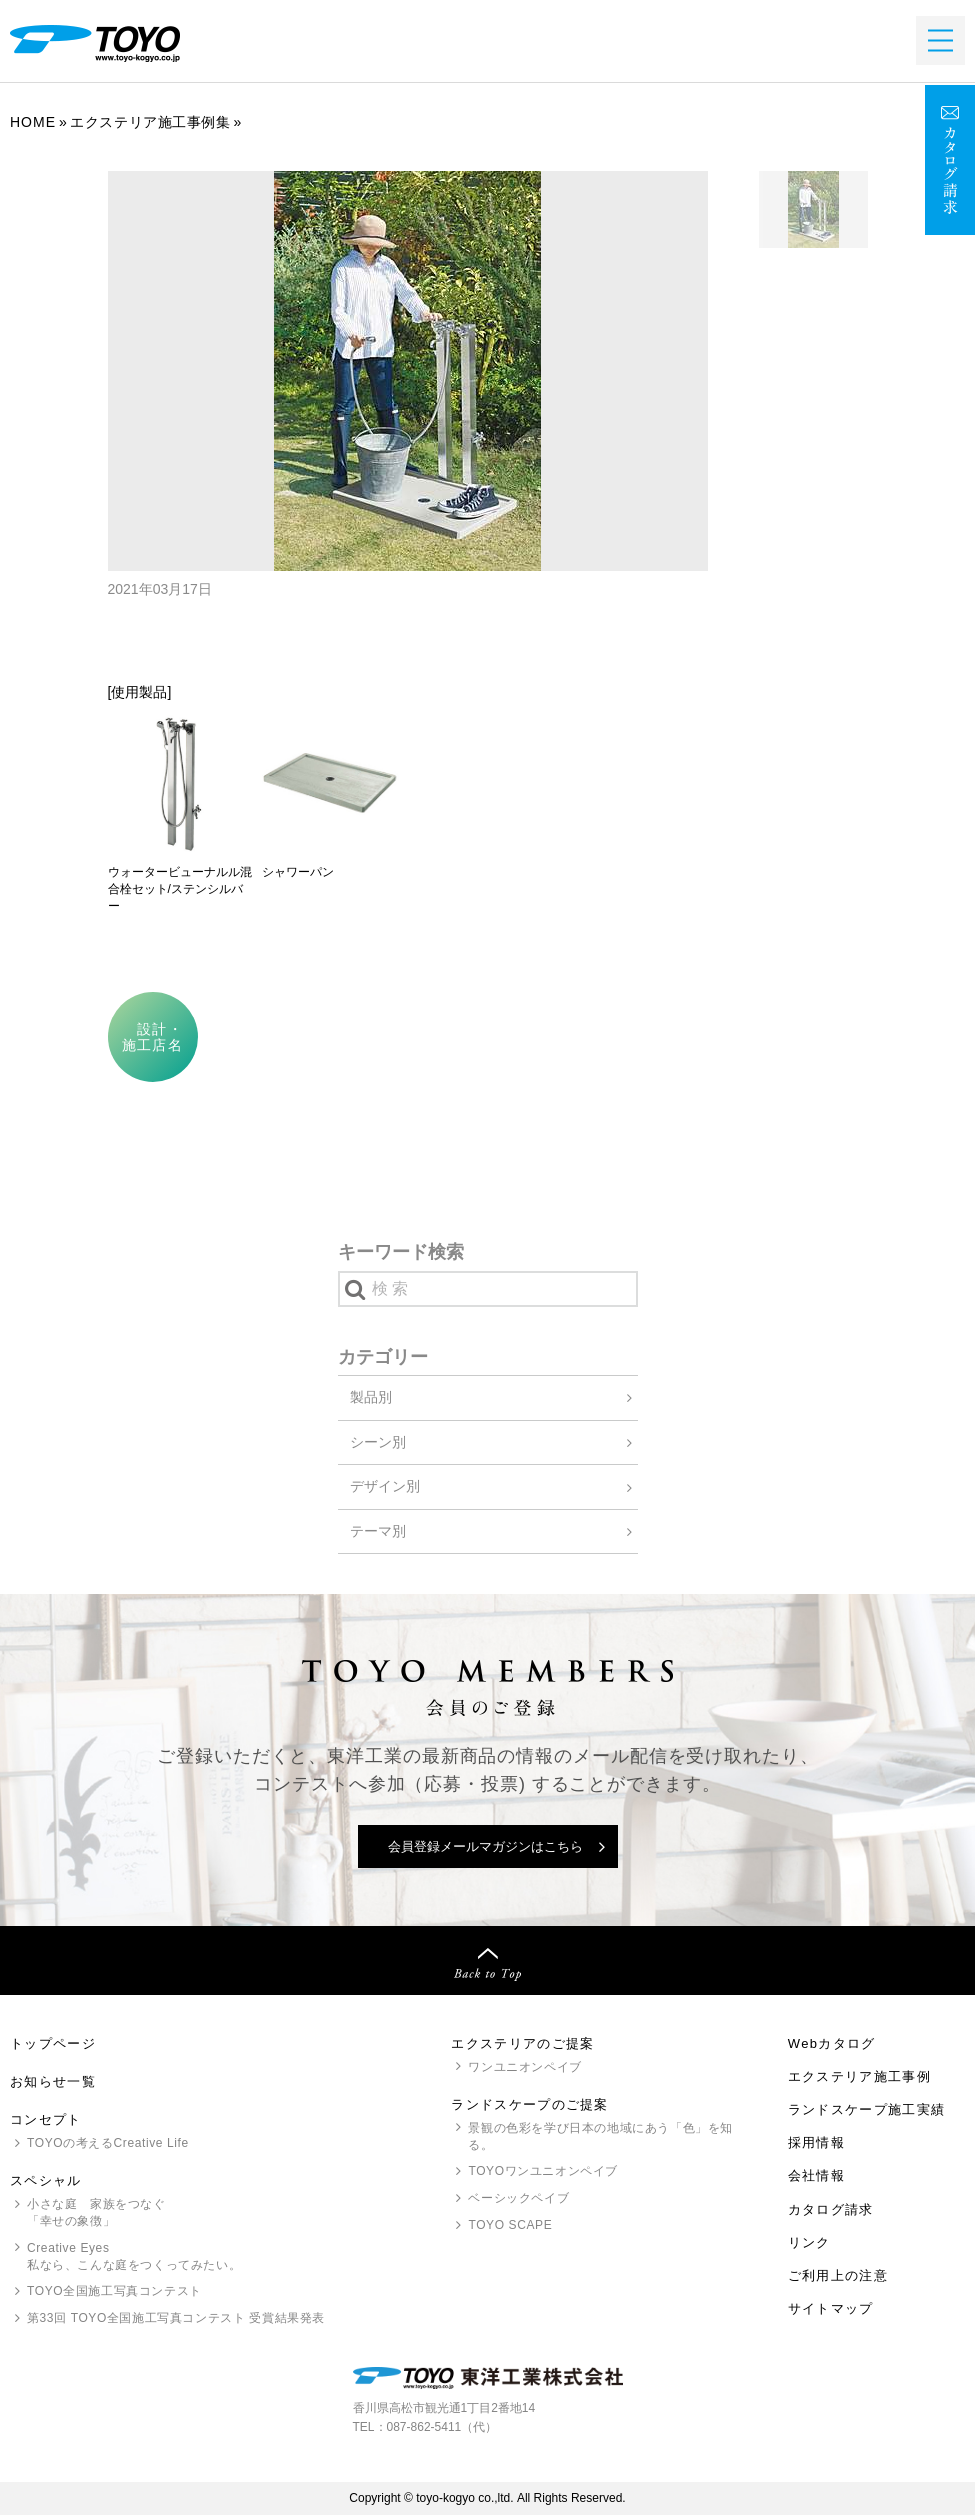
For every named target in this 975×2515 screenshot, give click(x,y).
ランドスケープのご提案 (529, 2104)
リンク (809, 2242)
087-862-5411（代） (442, 2427)
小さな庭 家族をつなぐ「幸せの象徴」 (96, 2212)
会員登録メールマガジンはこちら (485, 1846)
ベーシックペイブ (518, 2198)
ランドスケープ (866, 2109)
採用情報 (816, 2142)
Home (33, 122)
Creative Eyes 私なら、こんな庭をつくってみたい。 (134, 2256)
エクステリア (859, 2076)
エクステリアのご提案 (522, 2043)
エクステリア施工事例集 (150, 122)
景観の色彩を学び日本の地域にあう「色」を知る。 (600, 2136)
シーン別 (378, 1442)
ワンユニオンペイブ (524, 2067)
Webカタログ (832, 2043)
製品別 (371, 1397)
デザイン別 (385, 1486)
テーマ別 (378, 1531)
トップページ (53, 2043)
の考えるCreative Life (108, 2143)
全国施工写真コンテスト (114, 2291)
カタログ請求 (831, 2209)
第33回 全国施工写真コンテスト (176, 2318)
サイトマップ (831, 2308)
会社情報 (816, 2175)
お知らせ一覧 (53, 2081)
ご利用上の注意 (838, 2275)
